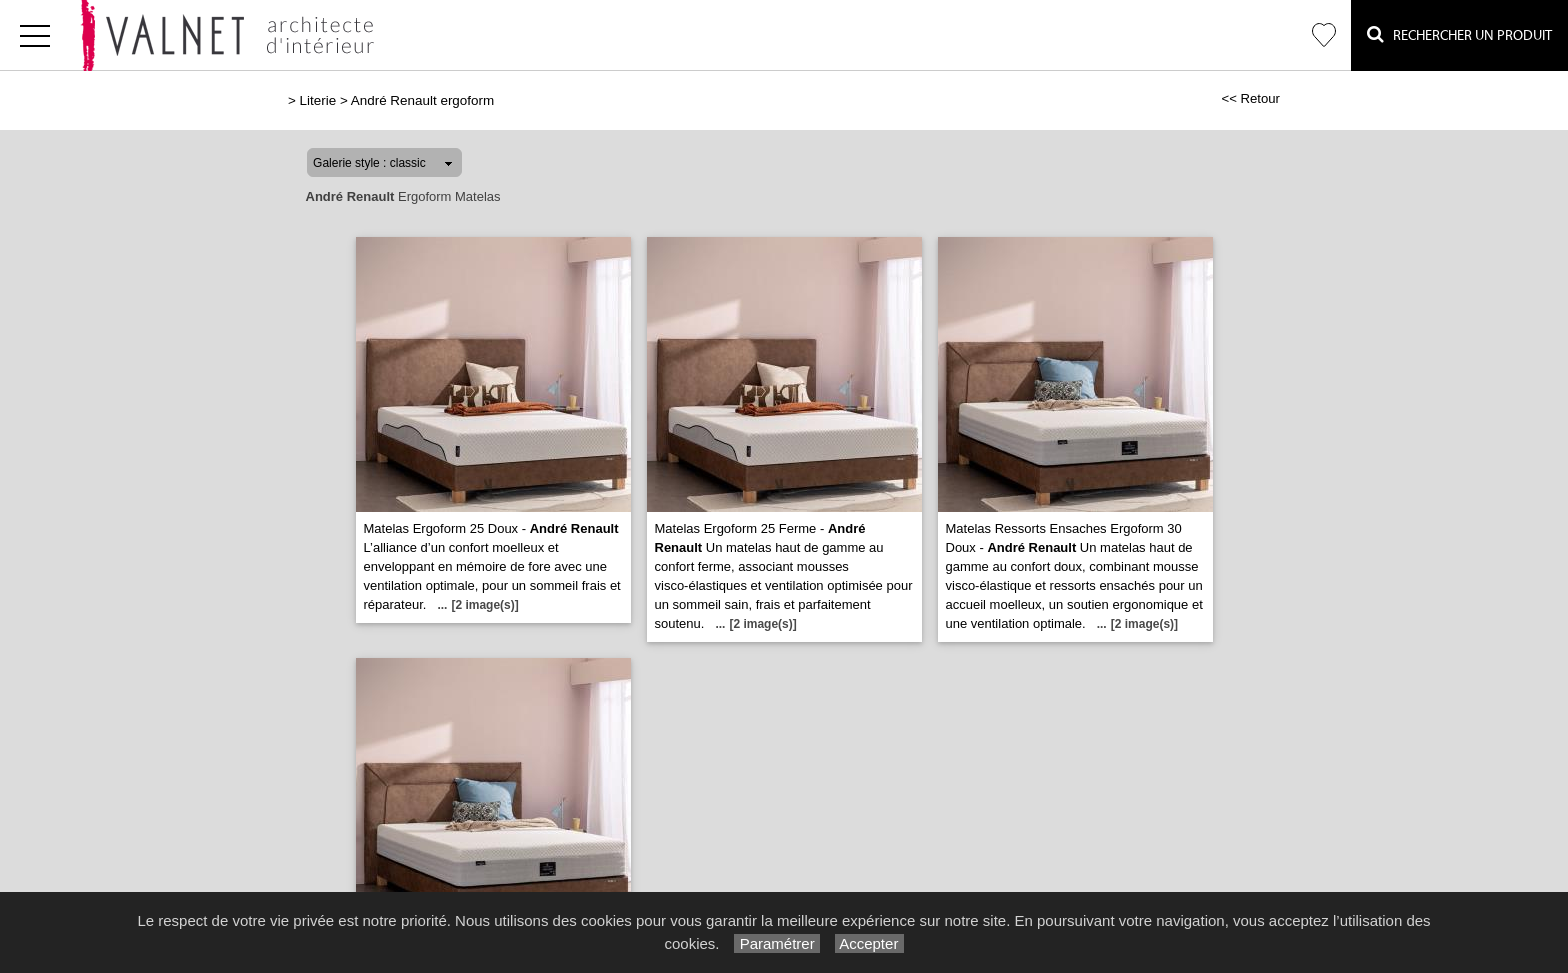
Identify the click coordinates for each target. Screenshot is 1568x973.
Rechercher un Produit (1459, 34)
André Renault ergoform (422, 100)
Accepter (869, 943)
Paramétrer (776, 943)
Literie (318, 100)
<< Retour (1250, 98)
